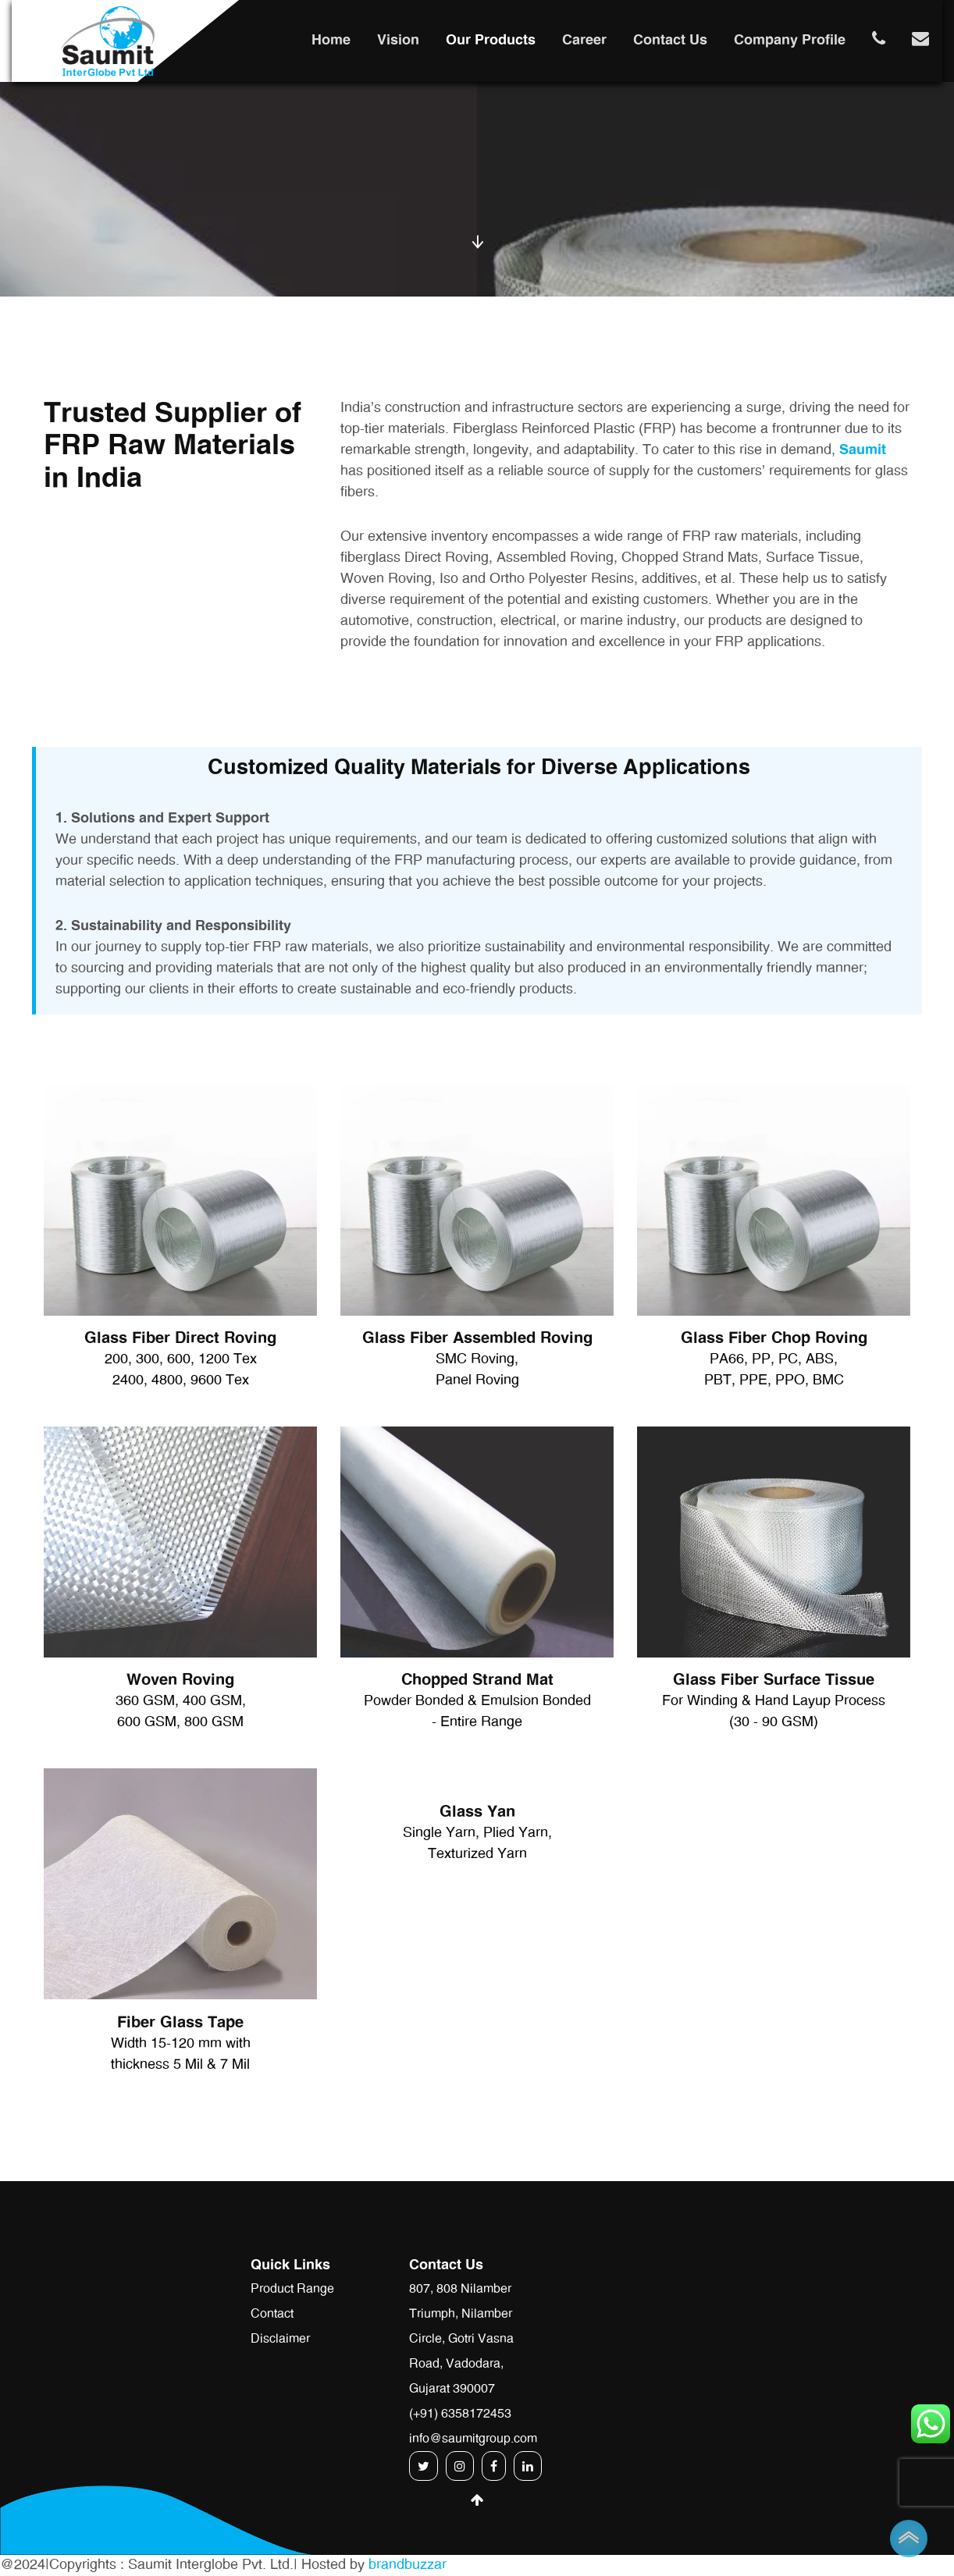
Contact (272, 2314)
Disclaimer (280, 2339)
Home (331, 41)
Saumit (862, 450)
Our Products (491, 41)
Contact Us (670, 41)
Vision (398, 41)
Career (584, 41)
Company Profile (789, 41)
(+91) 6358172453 (460, 2413)
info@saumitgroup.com (473, 2438)
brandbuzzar (407, 2565)
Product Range (292, 2289)
